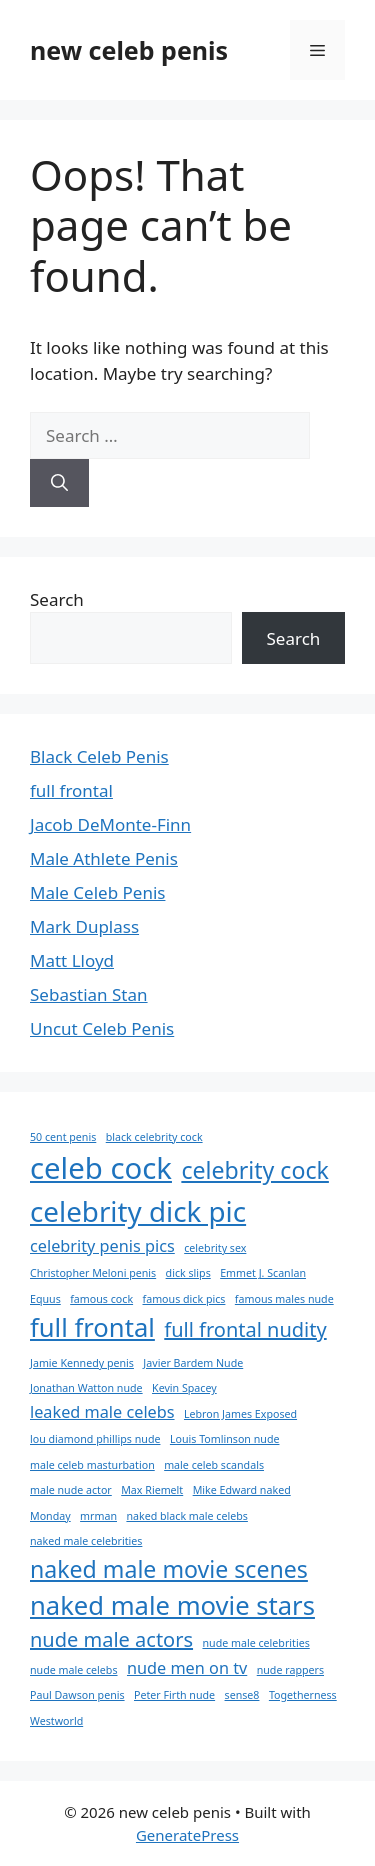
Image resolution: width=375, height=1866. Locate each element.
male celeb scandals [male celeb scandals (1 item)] (214, 1465)
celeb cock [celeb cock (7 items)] (101, 1168)
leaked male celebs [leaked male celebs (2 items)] (102, 1412)
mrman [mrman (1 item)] (98, 1516)
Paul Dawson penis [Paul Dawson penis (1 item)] (77, 1695)
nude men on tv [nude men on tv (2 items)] (187, 1668)
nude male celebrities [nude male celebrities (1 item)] (255, 1643)
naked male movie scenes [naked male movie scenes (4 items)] (169, 1569)
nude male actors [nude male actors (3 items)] (111, 1639)
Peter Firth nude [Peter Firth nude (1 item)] (174, 1695)
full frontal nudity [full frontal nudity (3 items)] (245, 1329)
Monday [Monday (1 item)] (50, 1516)
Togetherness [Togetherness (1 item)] (303, 1695)
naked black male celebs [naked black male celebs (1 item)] (186, 1516)
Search (57, 599)
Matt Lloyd (72, 960)
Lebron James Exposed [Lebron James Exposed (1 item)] (240, 1414)
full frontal (71, 790)
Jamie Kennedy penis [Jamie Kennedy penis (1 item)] (82, 1363)
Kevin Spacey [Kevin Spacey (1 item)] (184, 1388)
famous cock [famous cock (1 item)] (101, 1299)
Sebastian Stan (89, 994)
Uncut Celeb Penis (102, 1028)
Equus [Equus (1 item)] (45, 1299)
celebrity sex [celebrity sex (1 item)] (215, 1248)
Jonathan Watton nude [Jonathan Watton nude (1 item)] (86, 1388)
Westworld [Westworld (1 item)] (56, 1721)
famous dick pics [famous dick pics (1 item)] (184, 1299)
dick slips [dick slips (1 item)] (188, 1273)
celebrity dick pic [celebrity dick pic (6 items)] (138, 1211)
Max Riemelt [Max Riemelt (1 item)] (152, 1490)
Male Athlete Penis (104, 858)
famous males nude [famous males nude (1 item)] (284, 1299)
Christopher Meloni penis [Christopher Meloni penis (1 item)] (93, 1273)
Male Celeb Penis (97, 892)
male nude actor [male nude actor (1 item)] (71, 1490)
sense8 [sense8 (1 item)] (242, 1695)
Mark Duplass (84, 926)
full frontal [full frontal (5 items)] (92, 1327)
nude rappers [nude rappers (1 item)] (290, 1670)
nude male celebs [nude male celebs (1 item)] (74, 1670)
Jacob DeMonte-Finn (110, 824)
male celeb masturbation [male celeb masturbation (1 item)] (92, 1465)
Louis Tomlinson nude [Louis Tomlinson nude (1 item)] (225, 1439)
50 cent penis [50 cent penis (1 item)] (63, 1137)
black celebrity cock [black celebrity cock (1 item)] (154, 1137)
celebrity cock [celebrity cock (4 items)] (255, 1170)
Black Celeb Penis (99, 756)
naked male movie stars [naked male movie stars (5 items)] (172, 1605)
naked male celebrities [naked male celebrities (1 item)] (86, 1541)
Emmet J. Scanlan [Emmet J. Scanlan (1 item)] (263, 1273)
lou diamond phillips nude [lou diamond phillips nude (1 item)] (95, 1439)
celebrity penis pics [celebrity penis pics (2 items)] (102, 1246)
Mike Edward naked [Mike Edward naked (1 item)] (242, 1490)
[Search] (59, 483)
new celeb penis (129, 50)
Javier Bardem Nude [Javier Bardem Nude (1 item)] (193, 1363)
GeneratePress (187, 1835)
